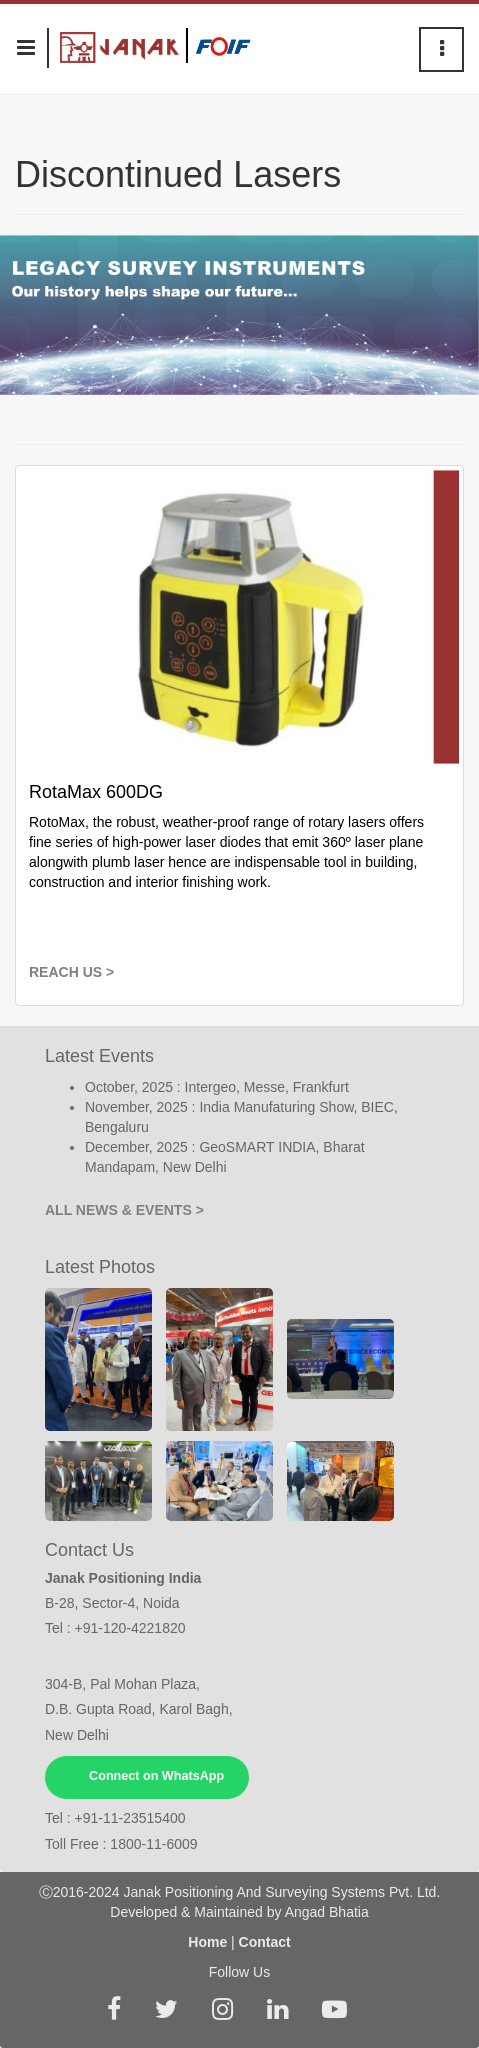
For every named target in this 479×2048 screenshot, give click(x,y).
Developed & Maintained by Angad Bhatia (239, 1912)
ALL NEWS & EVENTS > (124, 1210)
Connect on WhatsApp (156, 1776)
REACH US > (71, 972)
